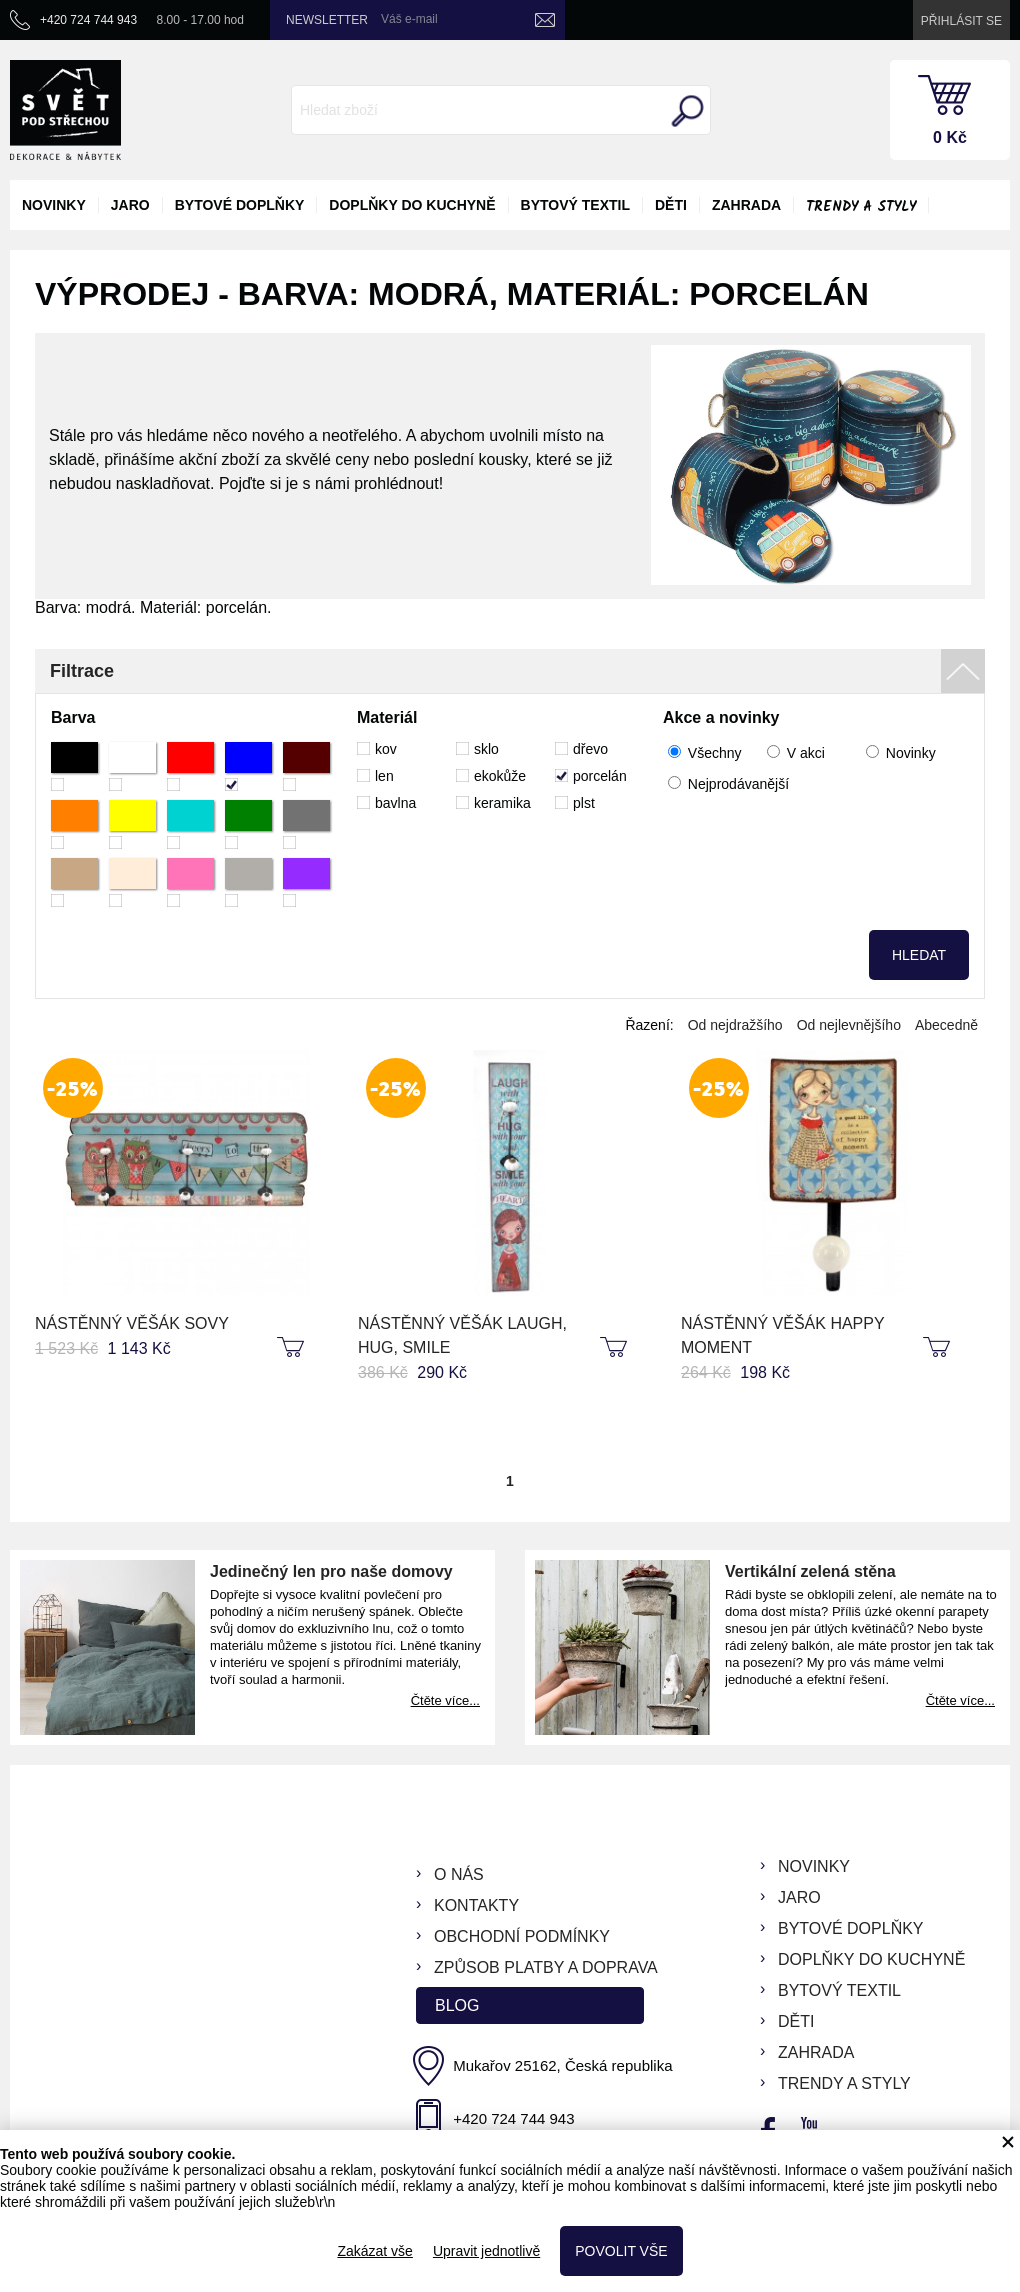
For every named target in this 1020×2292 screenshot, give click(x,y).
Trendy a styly (861, 207)
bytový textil (575, 205)
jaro (130, 205)
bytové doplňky (240, 205)
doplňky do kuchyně (412, 205)
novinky (54, 205)
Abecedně (946, 1025)
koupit (293, 1348)
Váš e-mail (409, 19)
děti (671, 205)
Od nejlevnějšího (849, 1025)
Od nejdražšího (735, 1025)
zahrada (746, 205)
